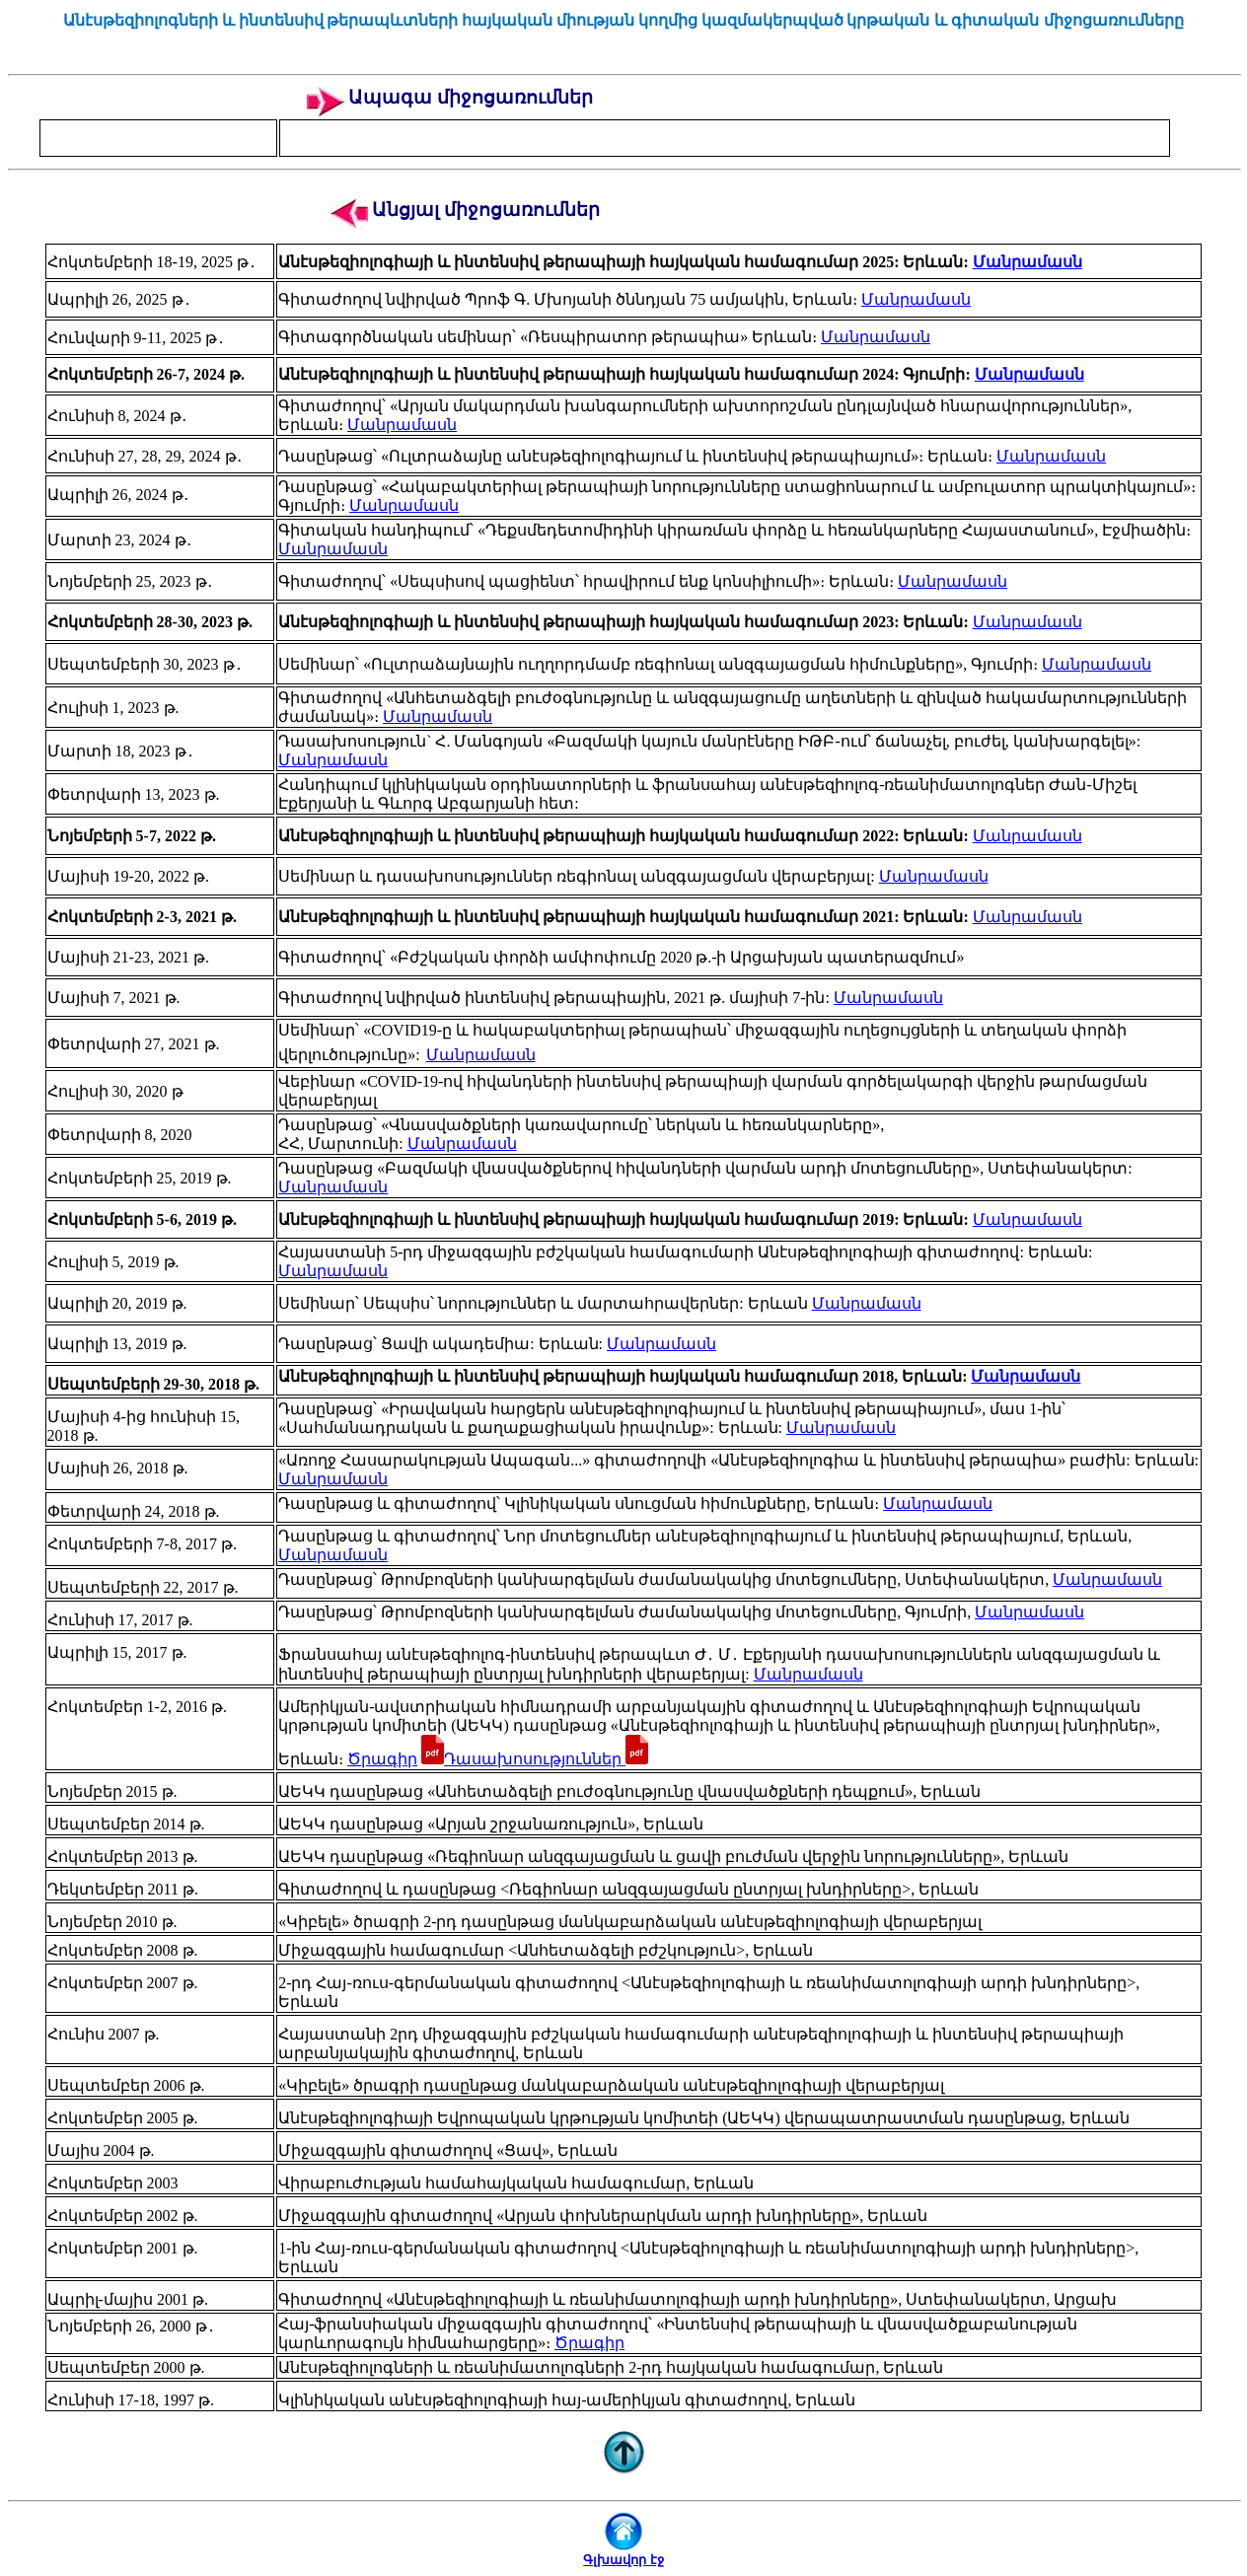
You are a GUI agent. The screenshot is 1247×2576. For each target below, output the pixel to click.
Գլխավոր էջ (623, 2559)
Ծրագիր (382, 1759)
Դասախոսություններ (546, 1759)
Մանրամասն (1027, 261)
